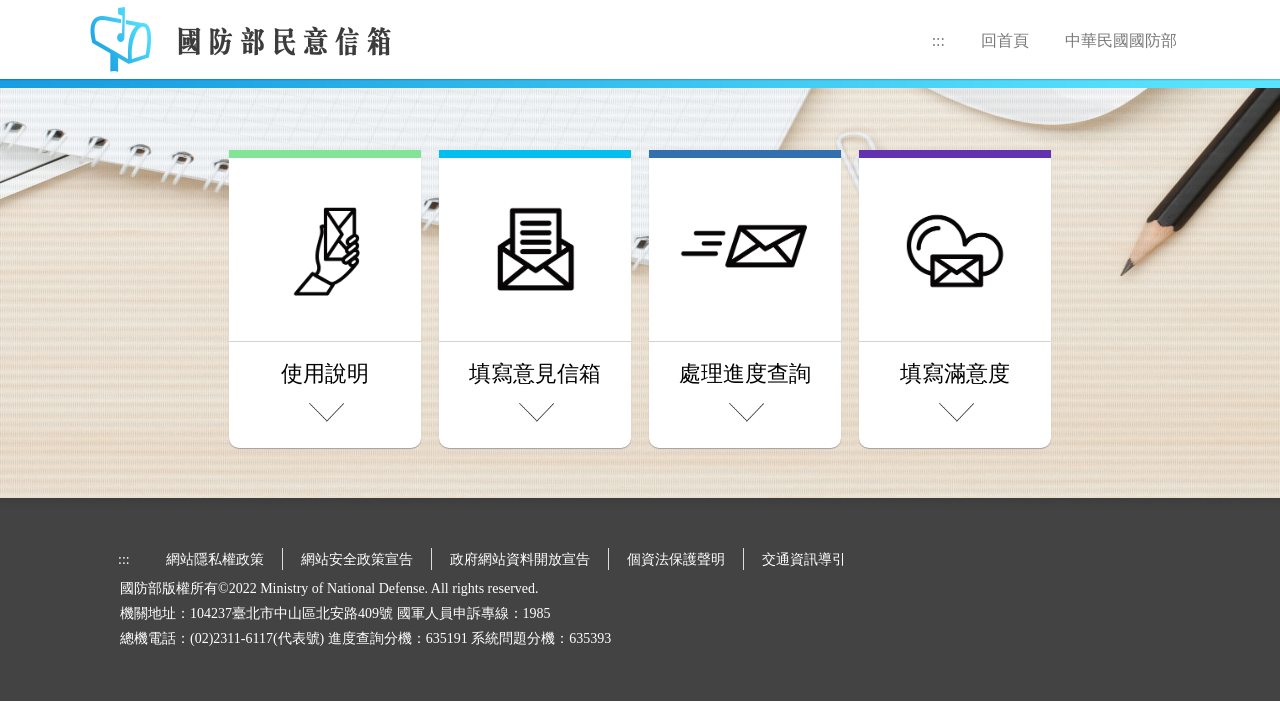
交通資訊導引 (804, 559)
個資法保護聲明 (676, 559)
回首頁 (1005, 40)
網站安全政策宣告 (357, 559)
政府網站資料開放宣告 (520, 559)
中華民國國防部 (1121, 40)
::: (938, 40)
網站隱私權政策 (215, 559)
